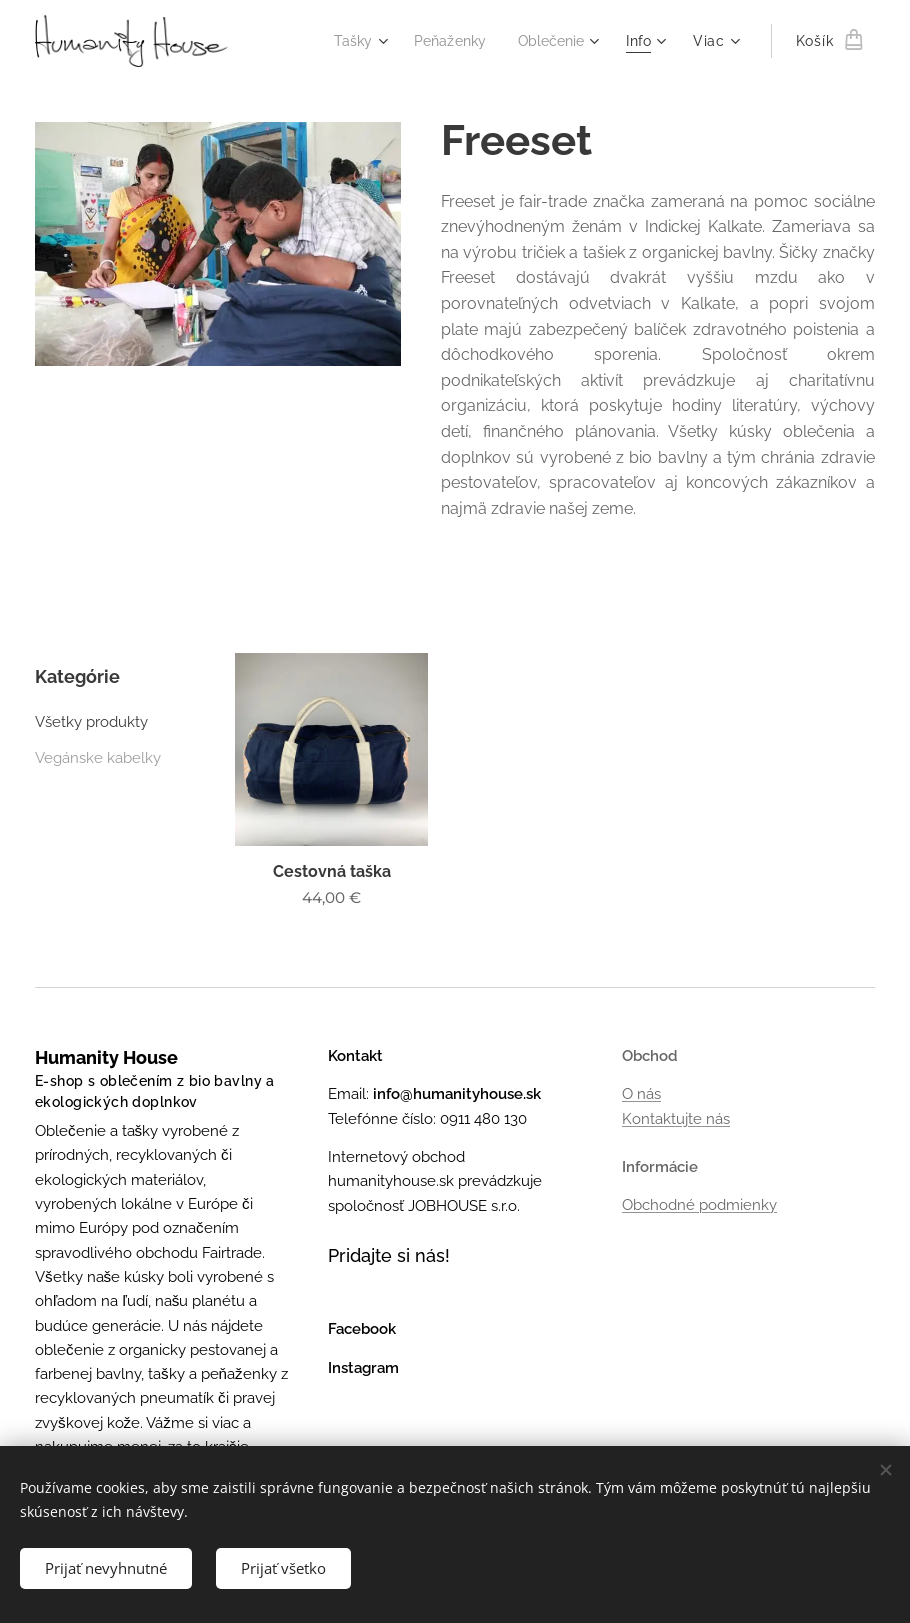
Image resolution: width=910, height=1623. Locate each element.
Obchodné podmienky (699, 1205)
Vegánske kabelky (98, 758)
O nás (641, 1094)
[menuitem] (347, 41)
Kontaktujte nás (676, 1119)
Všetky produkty (91, 722)
